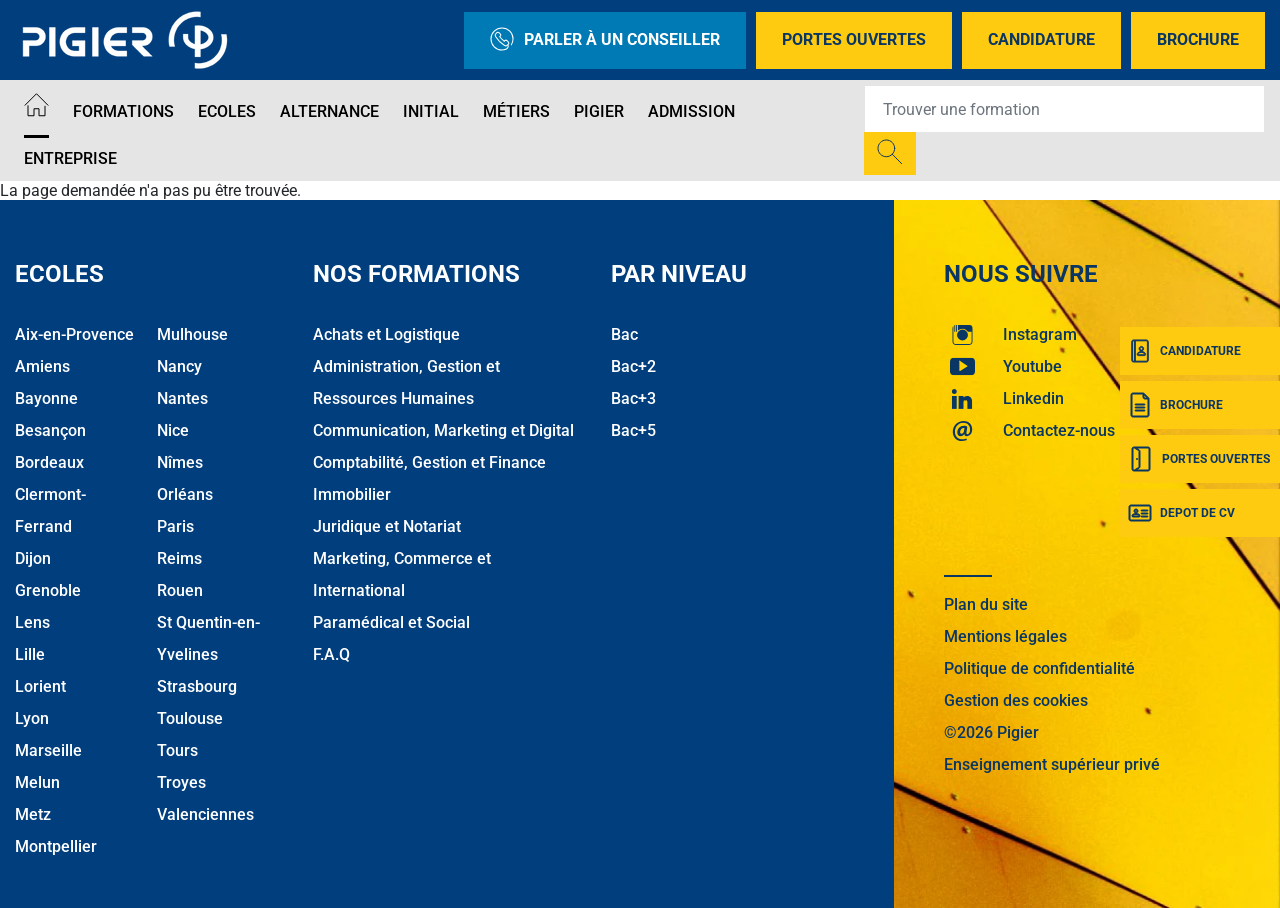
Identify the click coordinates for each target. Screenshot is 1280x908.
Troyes (181, 782)
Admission (691, 111)
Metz (33, 814)
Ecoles (227, 111)
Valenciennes (205, 814)
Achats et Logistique (386, 334)
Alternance (329, 111)
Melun (37, 782)
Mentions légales (1005, 636)
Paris (175, 526)
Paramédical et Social (391, 622)
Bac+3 (633, 398)
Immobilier (352, 494)
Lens (32, 622)
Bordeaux (49, 462)
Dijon (33, 558)
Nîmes (180, 462)
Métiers (516, 111)
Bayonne (46, 398)
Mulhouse (192, 334)
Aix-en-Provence (74, 334)
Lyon (32, 718)
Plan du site (986, 604)
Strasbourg (197, 686)
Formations (123, 111)
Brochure (1198, 39)
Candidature (1041, 39)
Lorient (40, 686)
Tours (177, 750)
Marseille (48, 750)
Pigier (599, 111)
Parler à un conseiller (605, 40)
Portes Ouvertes (854, 39)
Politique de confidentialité (1039, 668)
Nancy (179, 366)
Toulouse (190, 718)
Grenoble (48, 590)
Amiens (42, 366)
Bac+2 (633, 366)
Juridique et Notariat (387, 526)
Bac (624, 334)
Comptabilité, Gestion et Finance (429, 462)
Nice (173, 430)
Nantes (182, 398)
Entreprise (70, 158)
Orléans (185, 494)
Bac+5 (633, 430)
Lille (30, 654)
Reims (179, 558)
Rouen (180, 590)
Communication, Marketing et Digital (443, 430)
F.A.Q (331, 654)
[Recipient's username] (1064, 109)
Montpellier (56, 846)
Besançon (50, 430)
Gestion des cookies (1016, 700)
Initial (431, 111)
